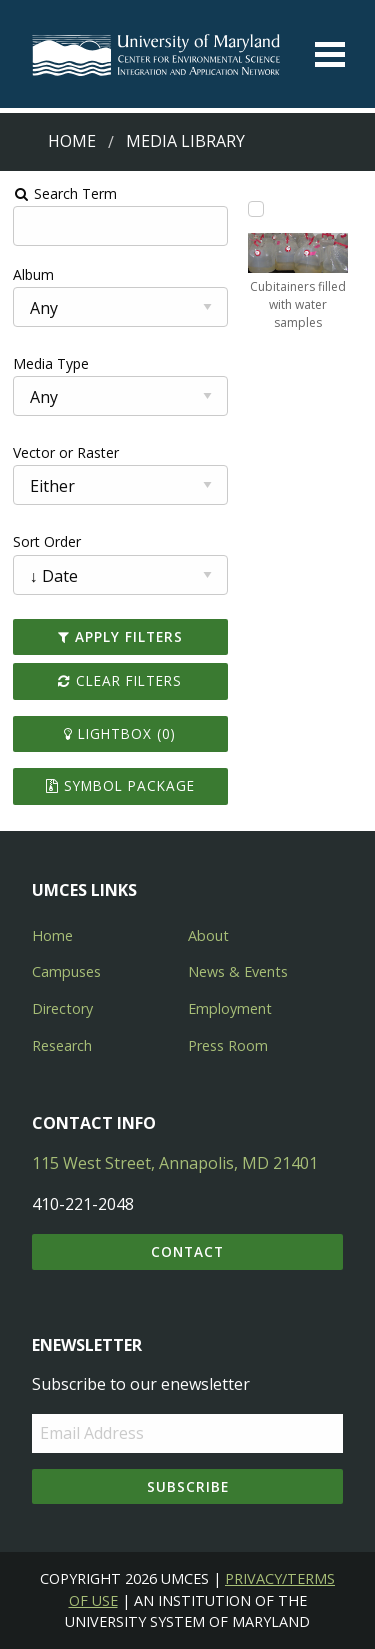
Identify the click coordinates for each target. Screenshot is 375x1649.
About (208, 935)
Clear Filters (120, 680)
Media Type (51, 363)
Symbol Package (120, 785)
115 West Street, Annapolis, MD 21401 (175, 1163)
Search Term (65, 193)
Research (62, 1045)
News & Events (238, 971)
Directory (62, 1008)
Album (33, 274)
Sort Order (47, 541)
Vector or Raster (66, 452)
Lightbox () (120, 733)
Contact (187, 1251)
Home (72, 141)
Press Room (228, 1045)
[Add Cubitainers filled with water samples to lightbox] (256, 209)
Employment (230, 1008)
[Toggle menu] (330, 54)
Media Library (185, 141)
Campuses (66, 971)
